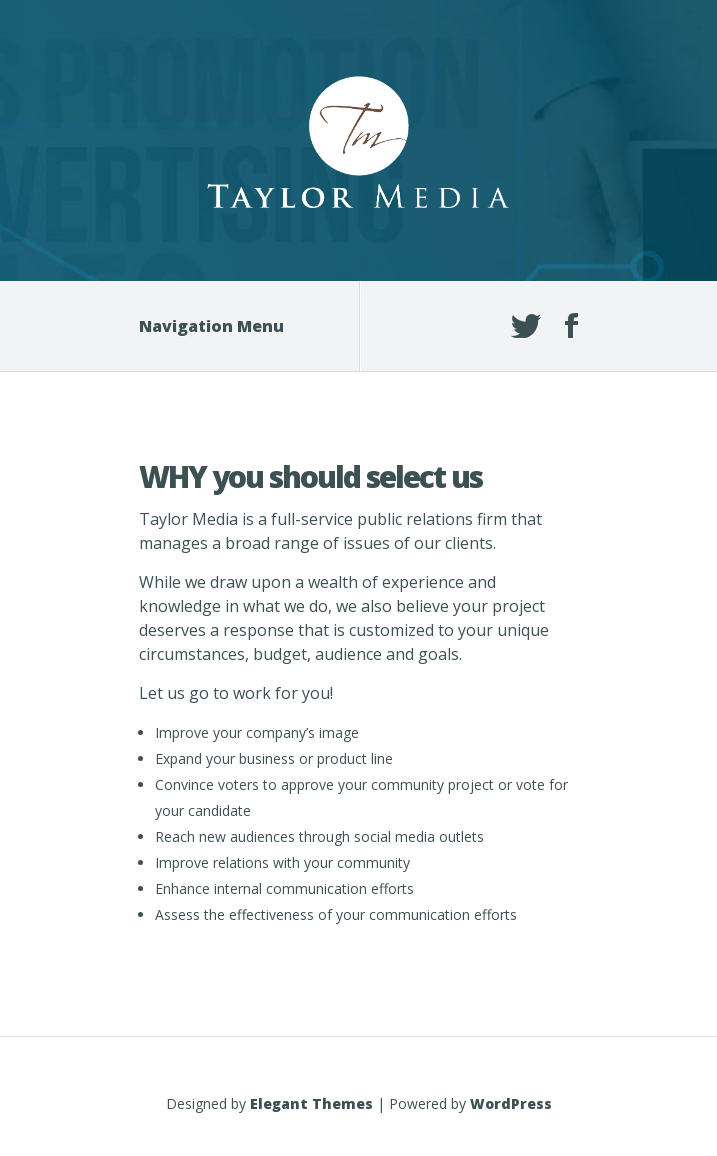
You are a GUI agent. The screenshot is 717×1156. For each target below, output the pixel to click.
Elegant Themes (311, 1103)
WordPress (511, 1103)
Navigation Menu (224, 326)
